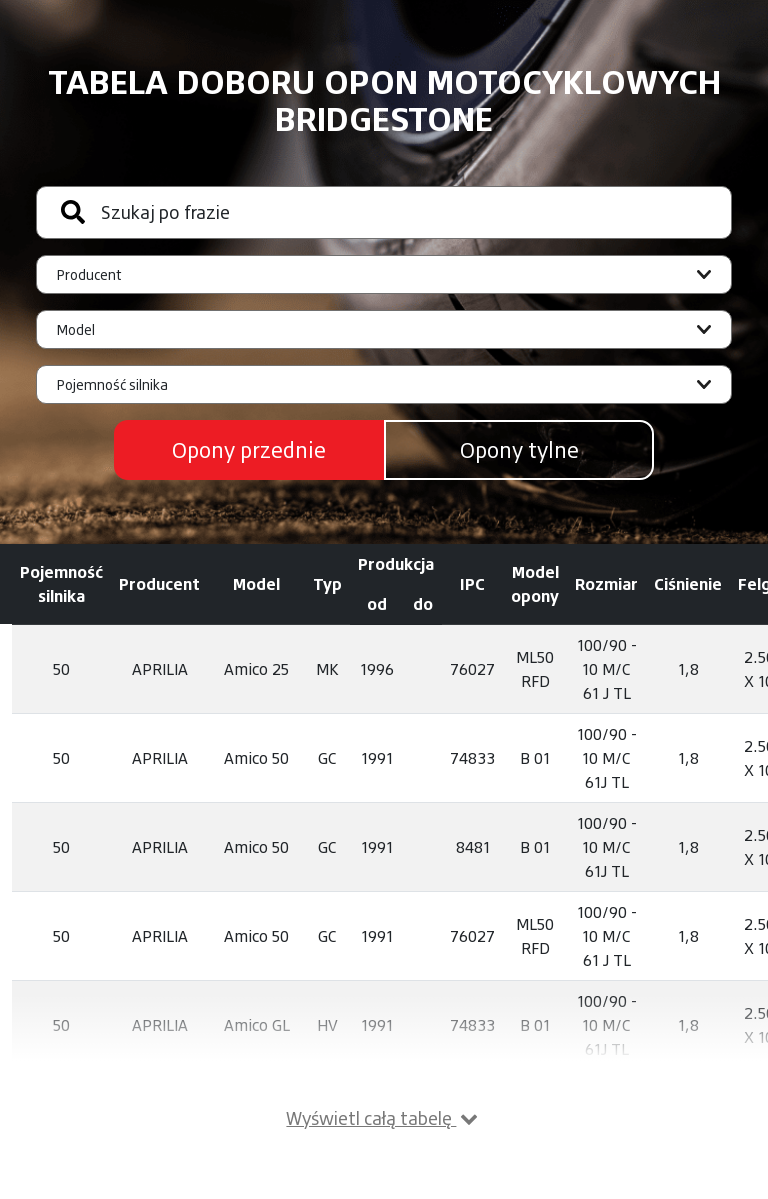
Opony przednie (249, 450)
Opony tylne (519, 450)
